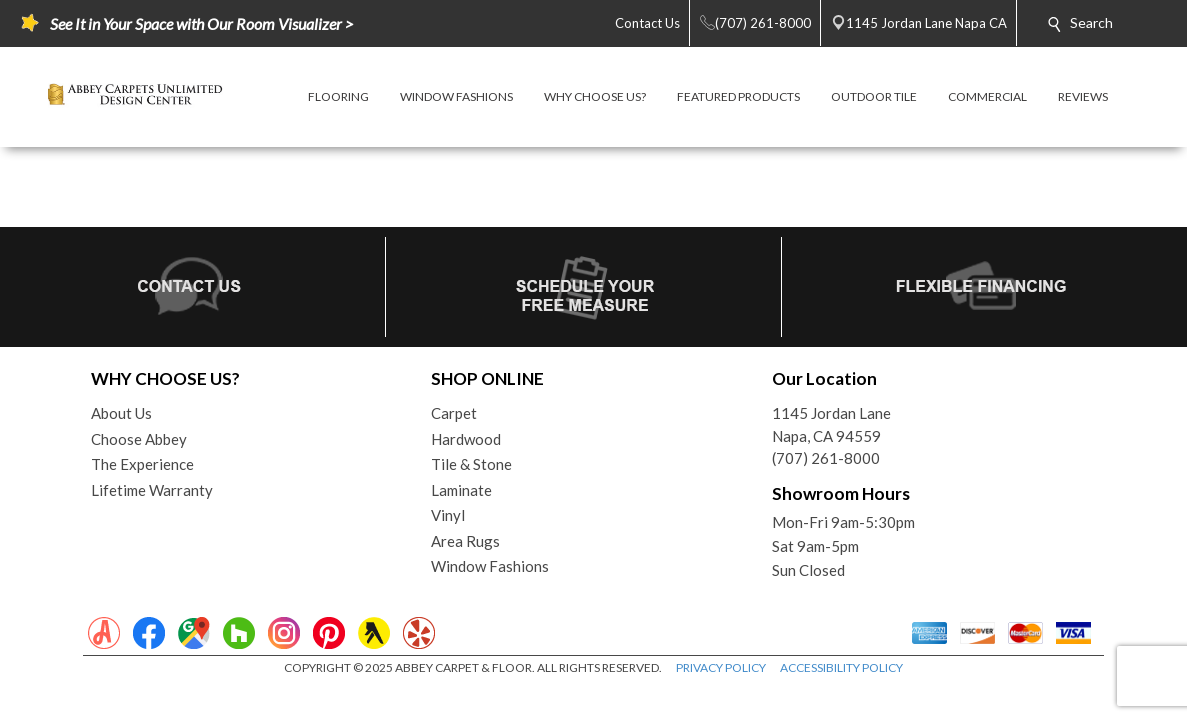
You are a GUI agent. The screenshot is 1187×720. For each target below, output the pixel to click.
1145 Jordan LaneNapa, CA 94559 (831, 424)
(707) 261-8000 (826, 458)
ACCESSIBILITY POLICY (841, 667)
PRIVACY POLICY (721, 667)
